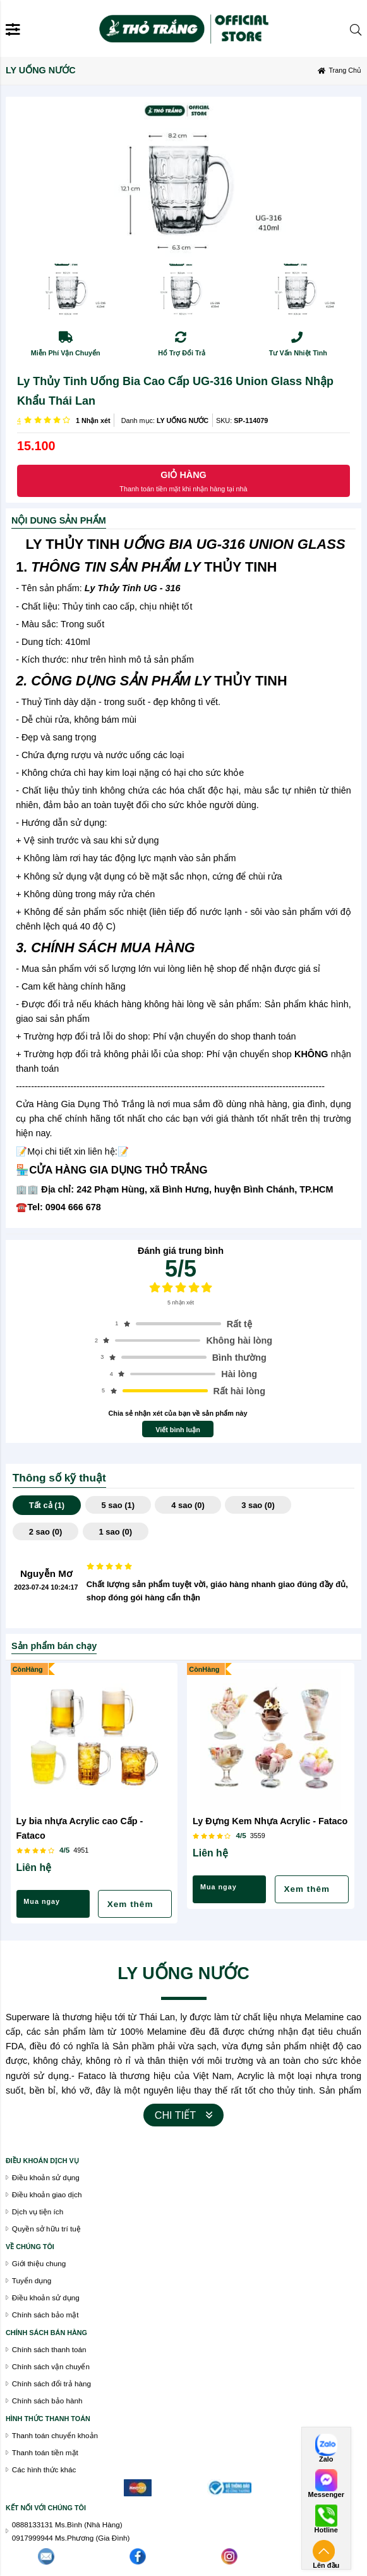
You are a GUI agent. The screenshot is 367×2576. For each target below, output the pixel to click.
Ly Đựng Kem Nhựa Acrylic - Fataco (270, 1821)
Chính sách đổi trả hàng (51, 2383)
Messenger (326, 2494)
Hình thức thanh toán (48, 2418)
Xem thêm (130, 1904)
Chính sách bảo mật (45, 2314)
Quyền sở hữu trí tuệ (46, 2228)
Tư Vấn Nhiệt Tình (298, 353)
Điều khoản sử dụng (46, 2177)
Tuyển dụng (31, 2280)
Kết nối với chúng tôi (46, 2508)
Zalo (326, 2459)
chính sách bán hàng (46, 2332)
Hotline (326, 2530)
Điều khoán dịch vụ (42, 2160)
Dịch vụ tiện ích (37, 2211)
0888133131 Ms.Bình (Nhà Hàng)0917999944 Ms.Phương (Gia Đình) (71, 2531)
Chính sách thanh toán (49, 2349)
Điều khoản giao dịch (47, 2194)
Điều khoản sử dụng (46, 2297)
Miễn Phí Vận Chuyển (65, 353)
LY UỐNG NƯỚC (182, 420)
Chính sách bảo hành (47, 2400)
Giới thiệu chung (39, 2263)
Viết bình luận (177, 1429)
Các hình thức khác (44, 2469)
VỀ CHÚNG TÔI (30, 2246)
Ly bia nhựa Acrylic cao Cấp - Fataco (79, 1828)
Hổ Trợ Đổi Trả (181, 353)
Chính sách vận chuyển (51, 2366)
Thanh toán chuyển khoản (55, 2435)
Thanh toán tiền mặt (45, 2452)
